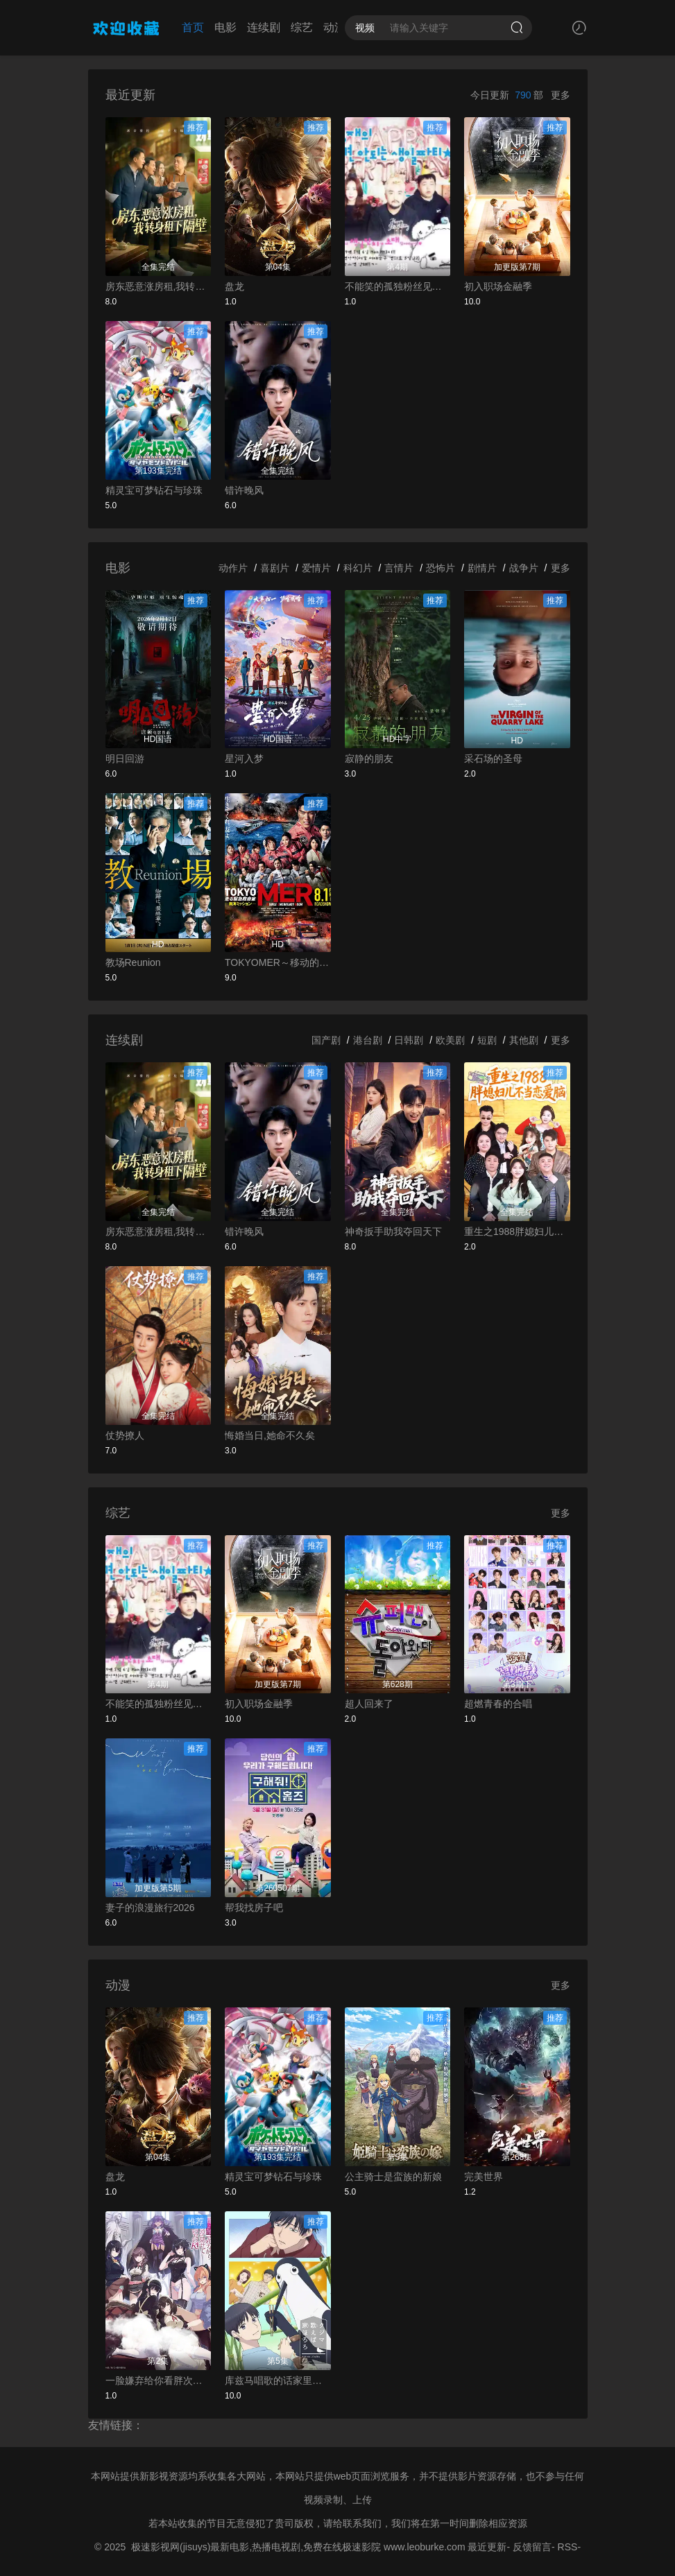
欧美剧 (450, 1040)
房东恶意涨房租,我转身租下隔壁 (158, 286)
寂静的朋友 (369, 758)
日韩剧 (408, 1040)
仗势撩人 (124, 1435)
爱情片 (316, 567)
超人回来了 (369, 1703)
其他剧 (523, 1040)
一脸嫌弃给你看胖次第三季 (158, 2380)
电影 (225, 27)
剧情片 (482, 567)
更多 (560, 95)
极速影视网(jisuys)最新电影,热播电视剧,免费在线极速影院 (256, 2546)
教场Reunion (133, 962)
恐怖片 (440, 567)
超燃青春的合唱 (498, 1703)
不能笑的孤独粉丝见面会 (398, 286)
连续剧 (263, 27)
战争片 (523, 567)
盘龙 (234, 286)
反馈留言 (532, 2546)
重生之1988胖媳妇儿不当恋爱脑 (517, 1231)
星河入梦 (244, 758)
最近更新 (487, 2546)
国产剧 (326, 1040)
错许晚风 (244, 490)
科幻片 (358, 567)
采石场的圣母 (493, 758)
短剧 (487, 1040)
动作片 (233, 567)
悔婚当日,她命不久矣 (270, 1435)
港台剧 (367, 1040)
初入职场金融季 (498, 286)
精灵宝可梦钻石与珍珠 (154, 490)
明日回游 (124, 758)
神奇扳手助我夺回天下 (393, 1231)
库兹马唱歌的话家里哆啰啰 (278, 2380)
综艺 (302, 27)
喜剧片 (274, 567)
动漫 (334, 27)
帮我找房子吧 (254, 1907)
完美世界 (483, 2176)
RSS (568, 2546)
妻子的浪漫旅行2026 (150, 1907)
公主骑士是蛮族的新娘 (393, 2176)
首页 (193, 27)
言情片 (398, 567)
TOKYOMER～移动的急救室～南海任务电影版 (278, 962)
